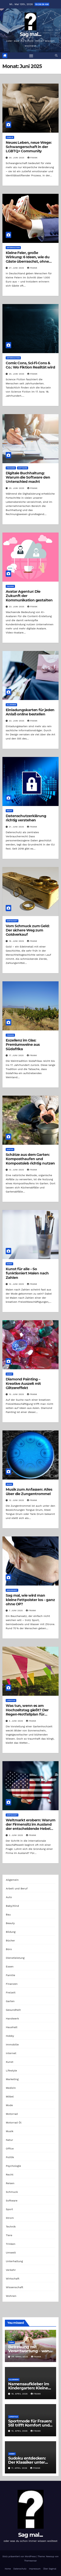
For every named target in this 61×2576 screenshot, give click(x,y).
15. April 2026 (19, 2431)
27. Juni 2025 (17, 268)
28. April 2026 (20, 2357)
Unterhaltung (13, 247)
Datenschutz (19, 2568)
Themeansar (30, 2560)
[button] (56, 55)
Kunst (9, 1264)
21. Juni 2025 (17, 827)
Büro (9, 1949)
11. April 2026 (19, 2468)
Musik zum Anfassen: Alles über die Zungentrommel (29, 1491)
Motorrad (12, 2113)
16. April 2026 (19, 2394)
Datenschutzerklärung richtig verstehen (26, 818)
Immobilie (12, 2044)
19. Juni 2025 (17, 941)
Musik (9, 1484)
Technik (10, 586)
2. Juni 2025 (16, 1835)
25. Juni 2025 (17, 374)
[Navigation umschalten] (31, 55)
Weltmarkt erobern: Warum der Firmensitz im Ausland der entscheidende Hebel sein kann (30, 1826)
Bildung (10, 1931)
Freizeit (10, 1992)
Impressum (35, 2568)
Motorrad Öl (13, 2122)
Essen (10, 1966)
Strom (10, 2217)
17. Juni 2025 (17, 1055)
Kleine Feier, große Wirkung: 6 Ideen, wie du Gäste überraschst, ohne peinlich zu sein (27, 259)
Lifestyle (11, 1700)
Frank (32, 158)
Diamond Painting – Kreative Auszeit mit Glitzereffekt (23, 1383)
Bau (8, 1914)
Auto (9, 1897)
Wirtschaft (12, 921)
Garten (10, 1149)
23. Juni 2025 (17, 606)
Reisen (10, 2183)
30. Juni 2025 (17, 158)
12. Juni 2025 (17, 1500)
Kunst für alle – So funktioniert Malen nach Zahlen (27, 1273)
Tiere (9, 2235)
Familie (10, 137)
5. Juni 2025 (16, 1721)
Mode (9, 2105)
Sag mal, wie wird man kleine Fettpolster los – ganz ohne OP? (30, 1599)
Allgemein (11, 705)
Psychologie (13, 2165)
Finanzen (11, 468)
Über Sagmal (49, 2568)
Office (10, 2148)
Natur (9, 2139)
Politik (10, 2157)
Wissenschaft (14, 2287)
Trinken (10, 1035)
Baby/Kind (12, 1905)
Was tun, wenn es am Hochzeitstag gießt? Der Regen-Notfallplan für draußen (27, 1712)
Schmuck (12, 2191)
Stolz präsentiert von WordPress (19, 2556)
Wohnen (11, 2295)
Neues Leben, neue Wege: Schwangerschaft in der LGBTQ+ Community (29, 146)
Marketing (12, 2079)
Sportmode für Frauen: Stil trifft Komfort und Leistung (30, 2425)
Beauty (10, 1923)
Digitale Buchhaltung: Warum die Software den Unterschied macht (28, 477)
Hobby (10, 2035)
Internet (11, 2053)
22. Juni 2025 (17, 721)
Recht (9, 811)
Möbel (10, 2096)
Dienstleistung (15, 1957)
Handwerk (12, 2018)
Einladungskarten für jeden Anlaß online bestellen (30, 712)
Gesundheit (12, 1590)
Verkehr (11, 2269)
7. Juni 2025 (16, 1610)
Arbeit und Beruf (17, 1888)
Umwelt (11, 2252)
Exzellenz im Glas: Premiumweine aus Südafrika (23, 1044)
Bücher (10, 1940)
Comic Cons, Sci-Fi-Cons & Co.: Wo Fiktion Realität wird (30, 365)
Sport (9, 2209)
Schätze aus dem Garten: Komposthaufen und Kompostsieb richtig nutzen (30, 1158)
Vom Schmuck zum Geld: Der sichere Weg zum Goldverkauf (27, 930)
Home (8, 2568)
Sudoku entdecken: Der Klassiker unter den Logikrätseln (27, 2462)
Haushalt (11, 2027)
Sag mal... (30, 34)
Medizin (11, 2087)
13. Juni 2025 (17, 1170)
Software (22, 468)
